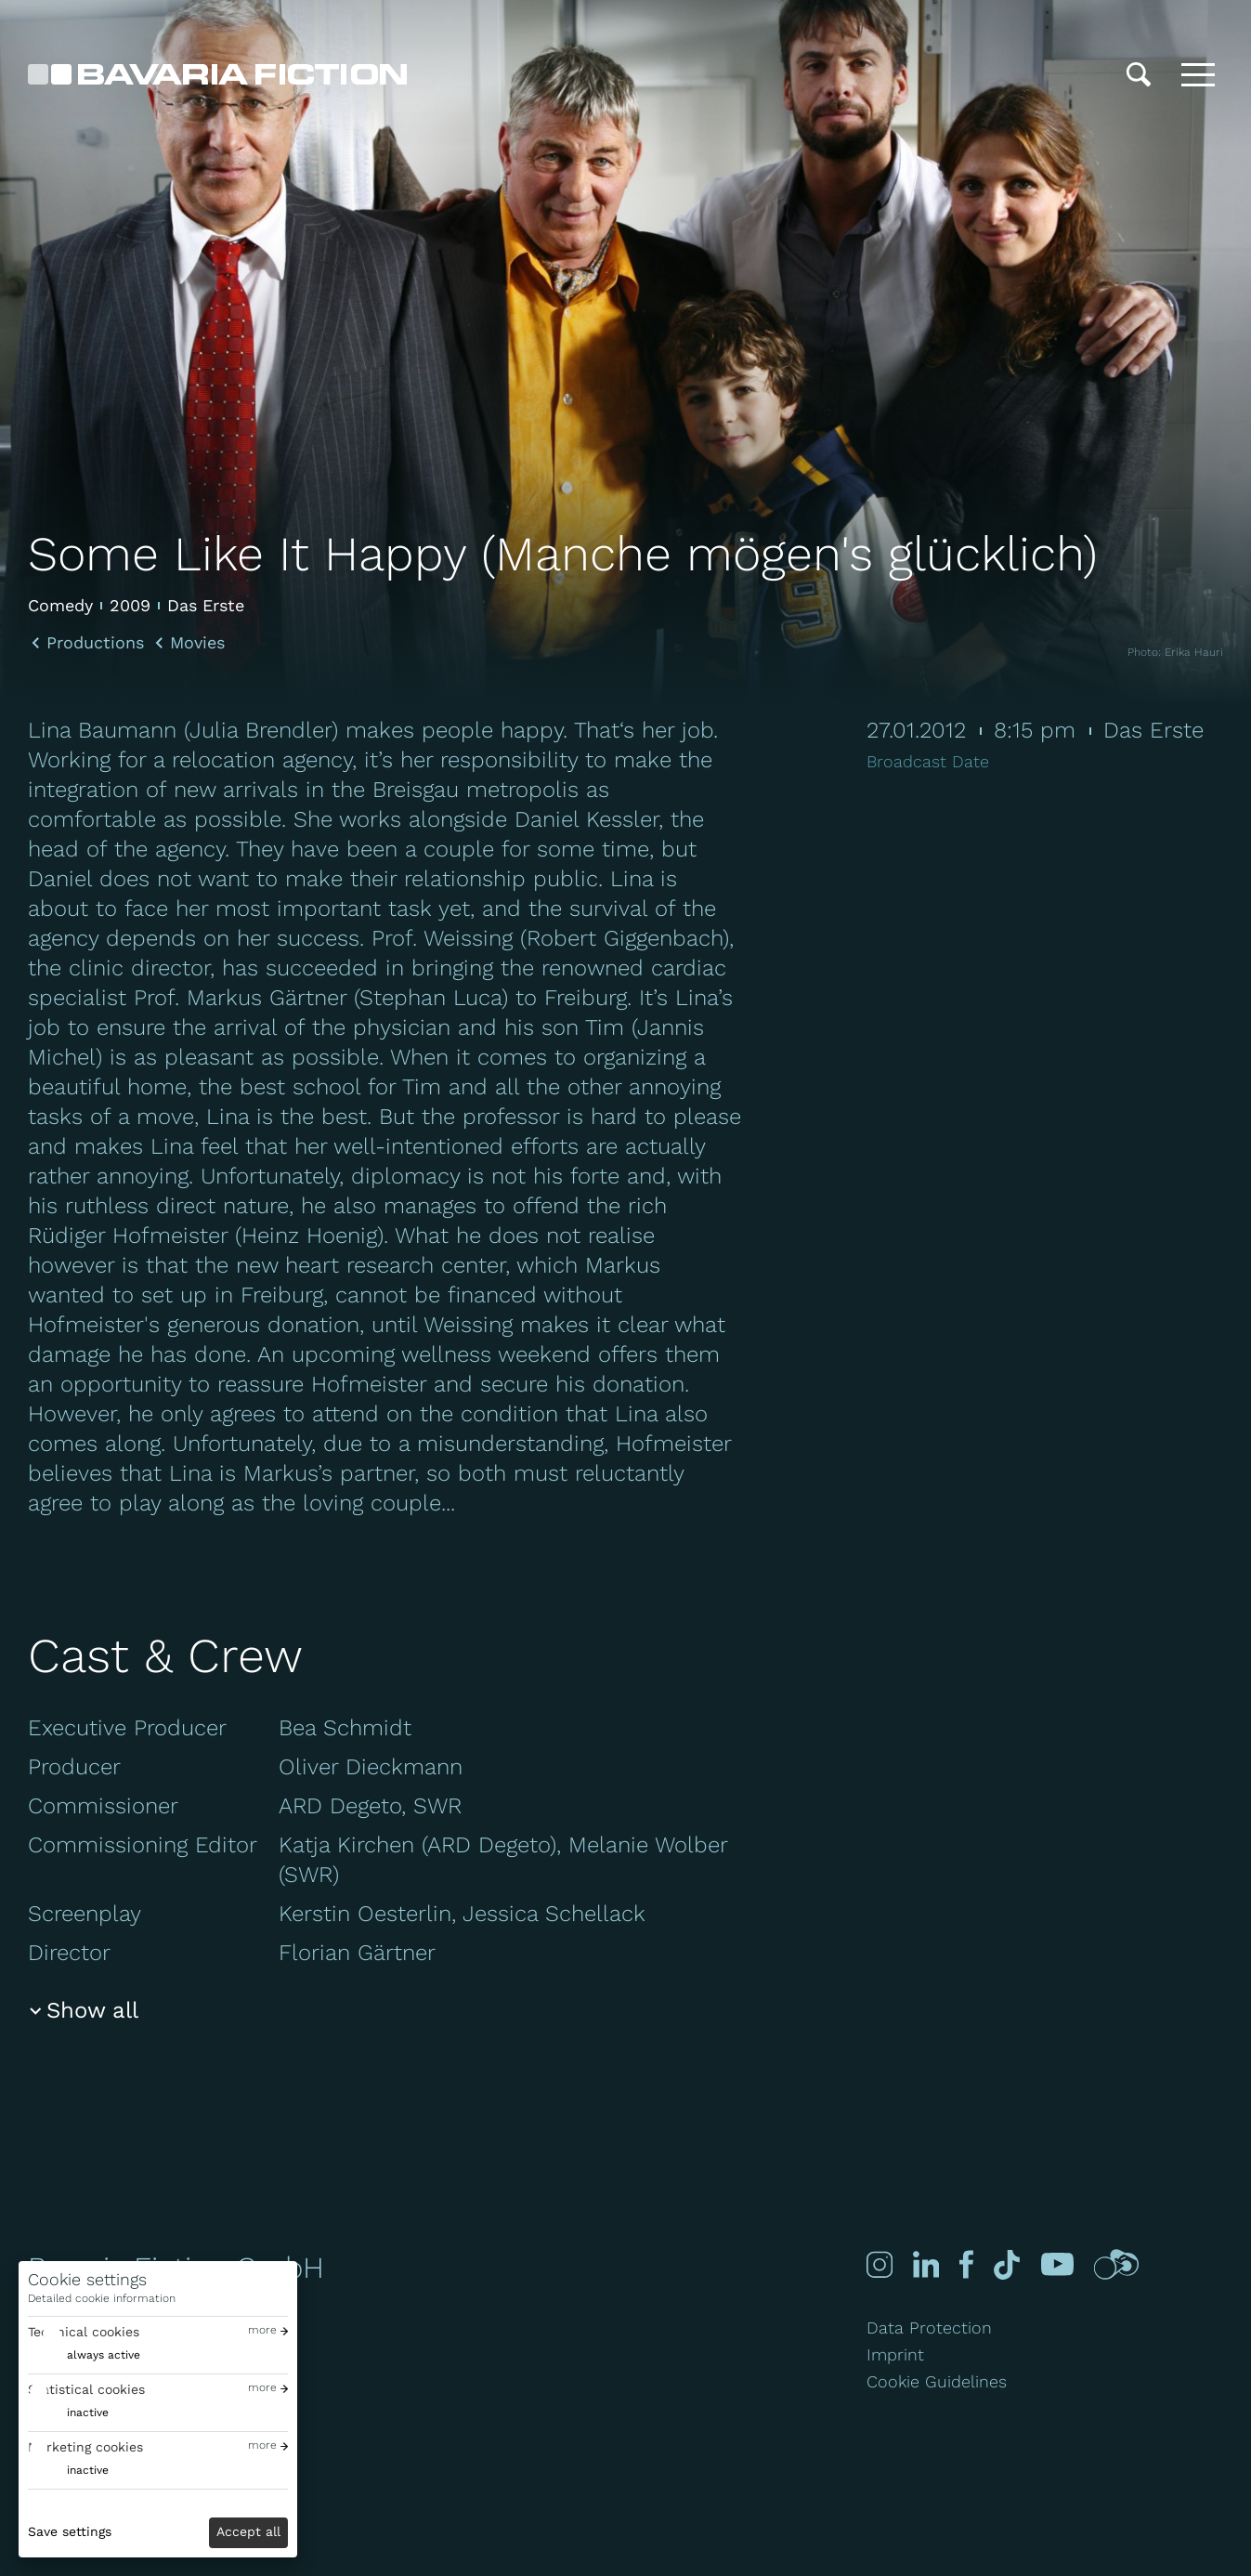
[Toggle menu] (1198, 74)
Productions (95, 643)
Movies (197, 643)
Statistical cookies (86, 2389)
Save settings (69, 2531)
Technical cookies (83, 2331)
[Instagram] (880, 2264)
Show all (92, 2010)
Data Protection (929, 2327)
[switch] (84, 2355)
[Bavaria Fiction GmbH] (217, 74)
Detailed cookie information (102, 2298)
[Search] (1139, 74)
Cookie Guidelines (937, 2381)
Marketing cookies (85, 2446)
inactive (88, 2412)
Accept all (248, 2531)
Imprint (895, 2354)
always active (103, 2354)
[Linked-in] (924, 2264)
